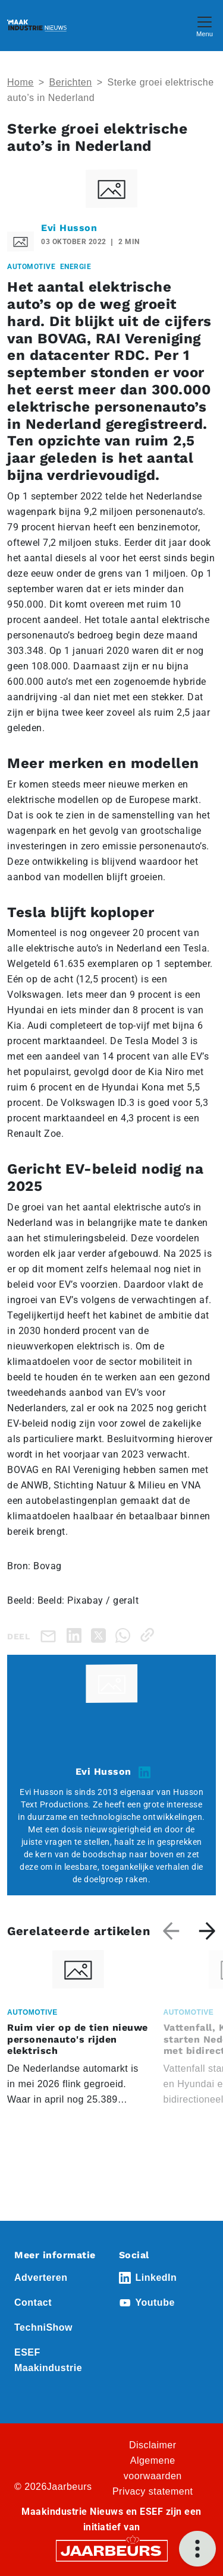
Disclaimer (153, 2445)
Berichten (70, 82)
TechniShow (43, 2327)
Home (20, 82)
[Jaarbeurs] (112, 2550)
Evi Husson (69, 227)
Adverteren (40, 2277)
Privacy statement (152, 2491)
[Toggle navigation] (204, 25)
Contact (33, 2302)
